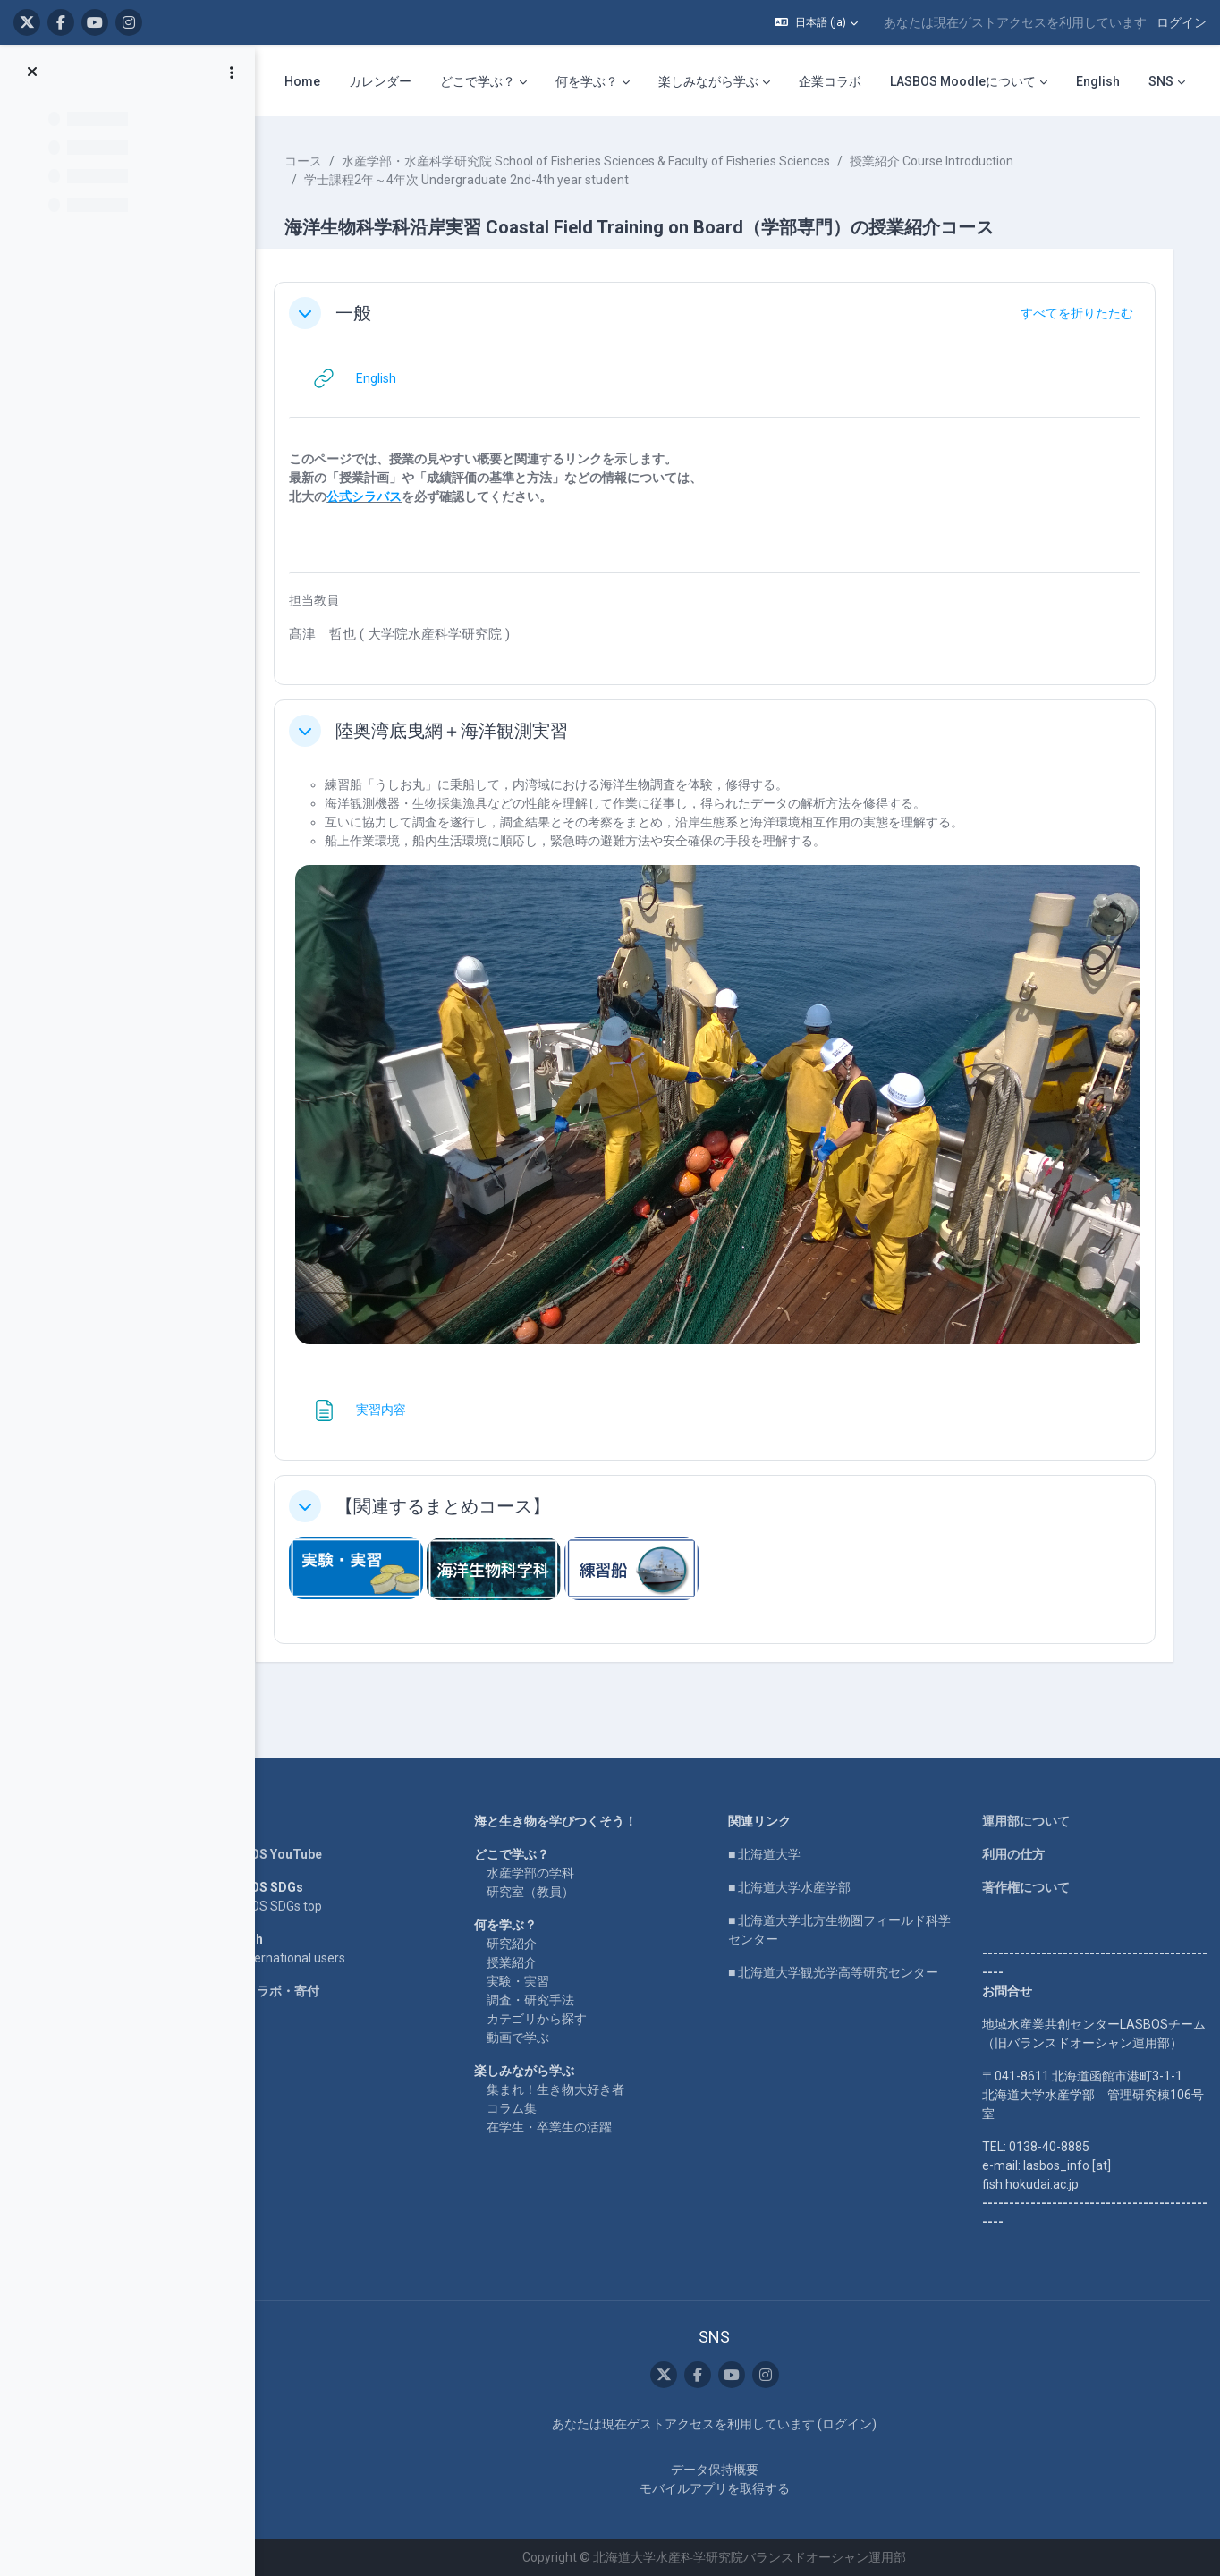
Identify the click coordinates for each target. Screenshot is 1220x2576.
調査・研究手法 (545, 1981)
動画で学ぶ (532, 2019)
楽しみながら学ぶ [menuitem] (708, 81)
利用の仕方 (1016, 1835)
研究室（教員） (545, 1873)
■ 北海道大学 (773, 1835)
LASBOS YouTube (291, 1835)
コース (324, 161)
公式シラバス (384, 496)
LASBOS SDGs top (291, 1887)
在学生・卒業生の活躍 (563, 2108)
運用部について (1028, 1802)
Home (257, 1802)
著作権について (1028, 1868)
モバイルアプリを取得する (723, 2488)
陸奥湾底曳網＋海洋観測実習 (472, 730)
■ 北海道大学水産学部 (798, 1868)
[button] (816, 22)
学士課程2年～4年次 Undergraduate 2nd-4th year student (487, 180)
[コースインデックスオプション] (232, 72)
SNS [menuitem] (1160, 81)
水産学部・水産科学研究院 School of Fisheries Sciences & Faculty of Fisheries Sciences (606, 161)
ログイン (1181, 22)
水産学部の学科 (545, 1854)
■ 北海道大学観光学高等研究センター (842, 1953)
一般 (374, 313)
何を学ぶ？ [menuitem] (586, 81)
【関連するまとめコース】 (463, 1493)
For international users (303, 1939)
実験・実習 (532, 1962)
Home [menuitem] (302, 81)
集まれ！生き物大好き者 (570, 2070)
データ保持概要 (723, 2469)
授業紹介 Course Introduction (952, 161)
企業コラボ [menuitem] (830, 81)
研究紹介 (526, 1925)
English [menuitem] (1098, 81)
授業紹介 (526, 1943)
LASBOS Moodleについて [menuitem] (963, 81)
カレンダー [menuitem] (380, 81)
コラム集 (526, 2089)
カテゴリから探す (551, 2000)
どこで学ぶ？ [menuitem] (477, 81)
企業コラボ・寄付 (290, 1972)
